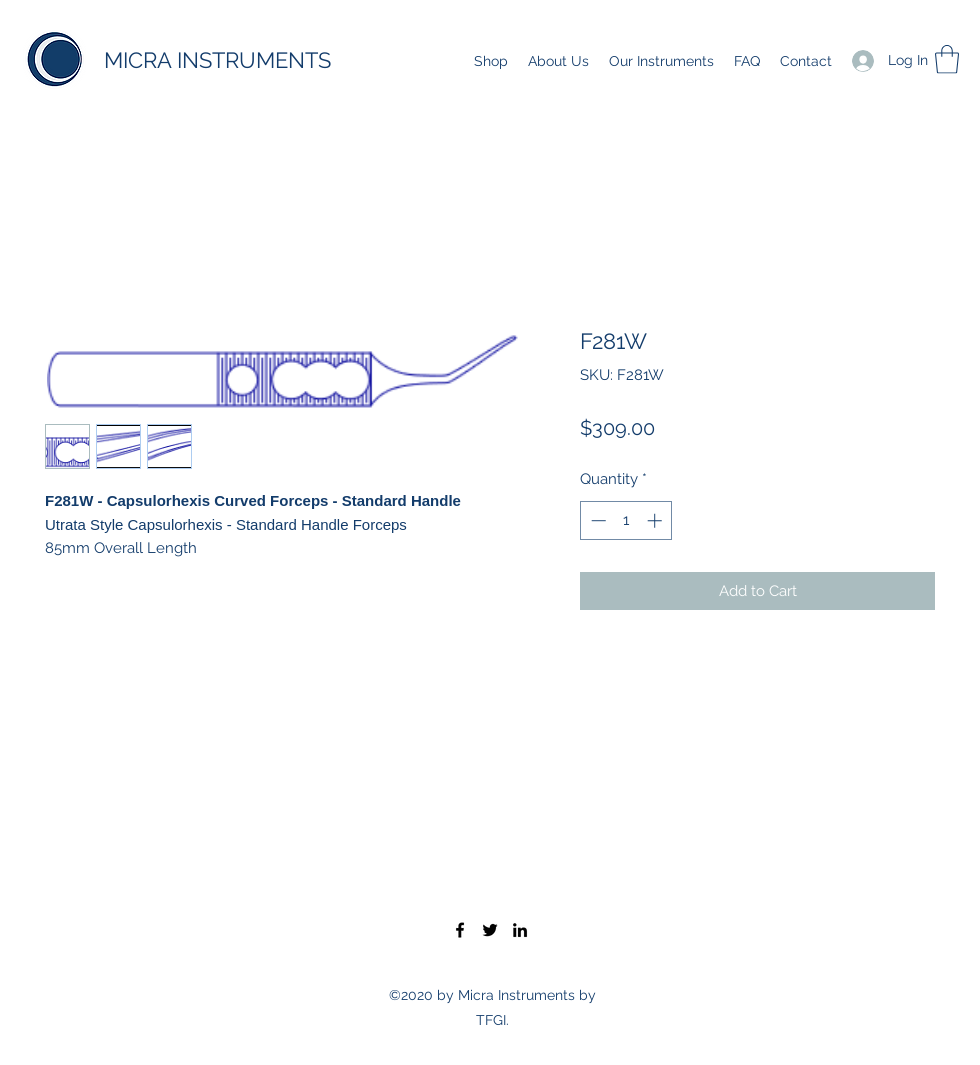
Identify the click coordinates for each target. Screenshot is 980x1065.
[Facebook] (460, 930)
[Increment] (656, 520)
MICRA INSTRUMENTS (217, 60)
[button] (947, 59)
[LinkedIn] (520, 930)
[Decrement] (596, 520)
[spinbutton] (626, 520)
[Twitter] (490, 930)
